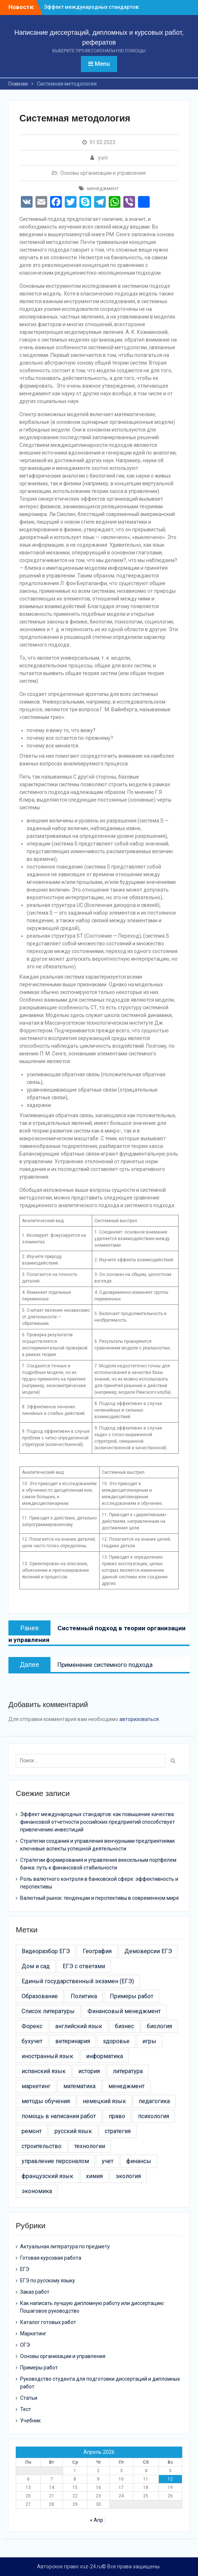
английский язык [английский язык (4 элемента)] (78, 2026)
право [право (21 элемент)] (117, 2116)
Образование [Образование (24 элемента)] (40, 1996)
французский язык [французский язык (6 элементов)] (47, 2176)
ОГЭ (25, 2345)
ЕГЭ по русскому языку (47, 2280)
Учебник (30, 2421)
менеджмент (103, 188)
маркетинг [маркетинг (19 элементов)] (36, 2086)
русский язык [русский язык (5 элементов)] (73, 2131)
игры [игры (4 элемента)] (149, 2041)
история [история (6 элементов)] (89, 2071)
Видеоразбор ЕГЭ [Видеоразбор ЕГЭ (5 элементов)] (46, 1951)
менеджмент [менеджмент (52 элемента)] (126, 2086)
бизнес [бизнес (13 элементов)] (124, 2026)
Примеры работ (39, 2367)
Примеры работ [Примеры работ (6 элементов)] (131, 1996)
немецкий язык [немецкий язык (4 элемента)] (104, 2101)
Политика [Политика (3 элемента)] (84, 1996)
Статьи (28, 2398)
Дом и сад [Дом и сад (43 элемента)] (36, 1966)
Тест (25, 2409)
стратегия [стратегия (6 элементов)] (118, 2131)
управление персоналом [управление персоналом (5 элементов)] (55, 2161)
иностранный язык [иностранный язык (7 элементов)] (47, 2056)
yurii (103, 158)
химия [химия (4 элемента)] (94, 2176)
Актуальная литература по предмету (65, 2246)
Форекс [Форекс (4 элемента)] (32, 2026)
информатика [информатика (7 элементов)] (104, 2056)
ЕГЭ (24, 2269)
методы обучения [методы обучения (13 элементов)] (46, 2101)
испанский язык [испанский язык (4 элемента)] (44, 2071)
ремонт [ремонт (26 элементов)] (32, 2131)
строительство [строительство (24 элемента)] (41, 2146)
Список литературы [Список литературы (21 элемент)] (48, 2011)
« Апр (96, 2520)
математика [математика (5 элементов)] (79, 2086)
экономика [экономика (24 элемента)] (37, 2191)
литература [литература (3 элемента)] (128, 2071)
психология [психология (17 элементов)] (153, 2116)
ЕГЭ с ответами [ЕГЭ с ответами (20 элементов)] (84, 1966)
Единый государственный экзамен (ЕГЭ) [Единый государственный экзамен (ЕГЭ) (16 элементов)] (78, 1981)
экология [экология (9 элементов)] (128, 2176)
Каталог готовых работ (48, 2322)
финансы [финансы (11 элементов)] (138, 2161)
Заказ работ (34, 2292)
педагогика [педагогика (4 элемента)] (154, 2101)
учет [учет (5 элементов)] (107, 2161)
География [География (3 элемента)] (97, 1951)
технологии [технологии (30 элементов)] (89, 2146)
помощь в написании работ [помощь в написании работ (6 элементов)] (59, 2116)
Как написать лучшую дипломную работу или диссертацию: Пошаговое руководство (92, 2307)
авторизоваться (139, 1719)
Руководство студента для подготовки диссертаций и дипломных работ (100, 2382)
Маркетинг (33, 2333)
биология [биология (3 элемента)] (159, 2026)
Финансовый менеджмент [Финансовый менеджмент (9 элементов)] (124, 2011)
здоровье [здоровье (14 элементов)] (116, 2041)
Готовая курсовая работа (50, 2258)
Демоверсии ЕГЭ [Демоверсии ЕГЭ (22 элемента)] (148, 1951)
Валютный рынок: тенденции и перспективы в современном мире (99, 1898)
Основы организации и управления (103, 173)
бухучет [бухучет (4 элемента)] (32, 2041)
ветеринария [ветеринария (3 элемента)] (72, 2041)
